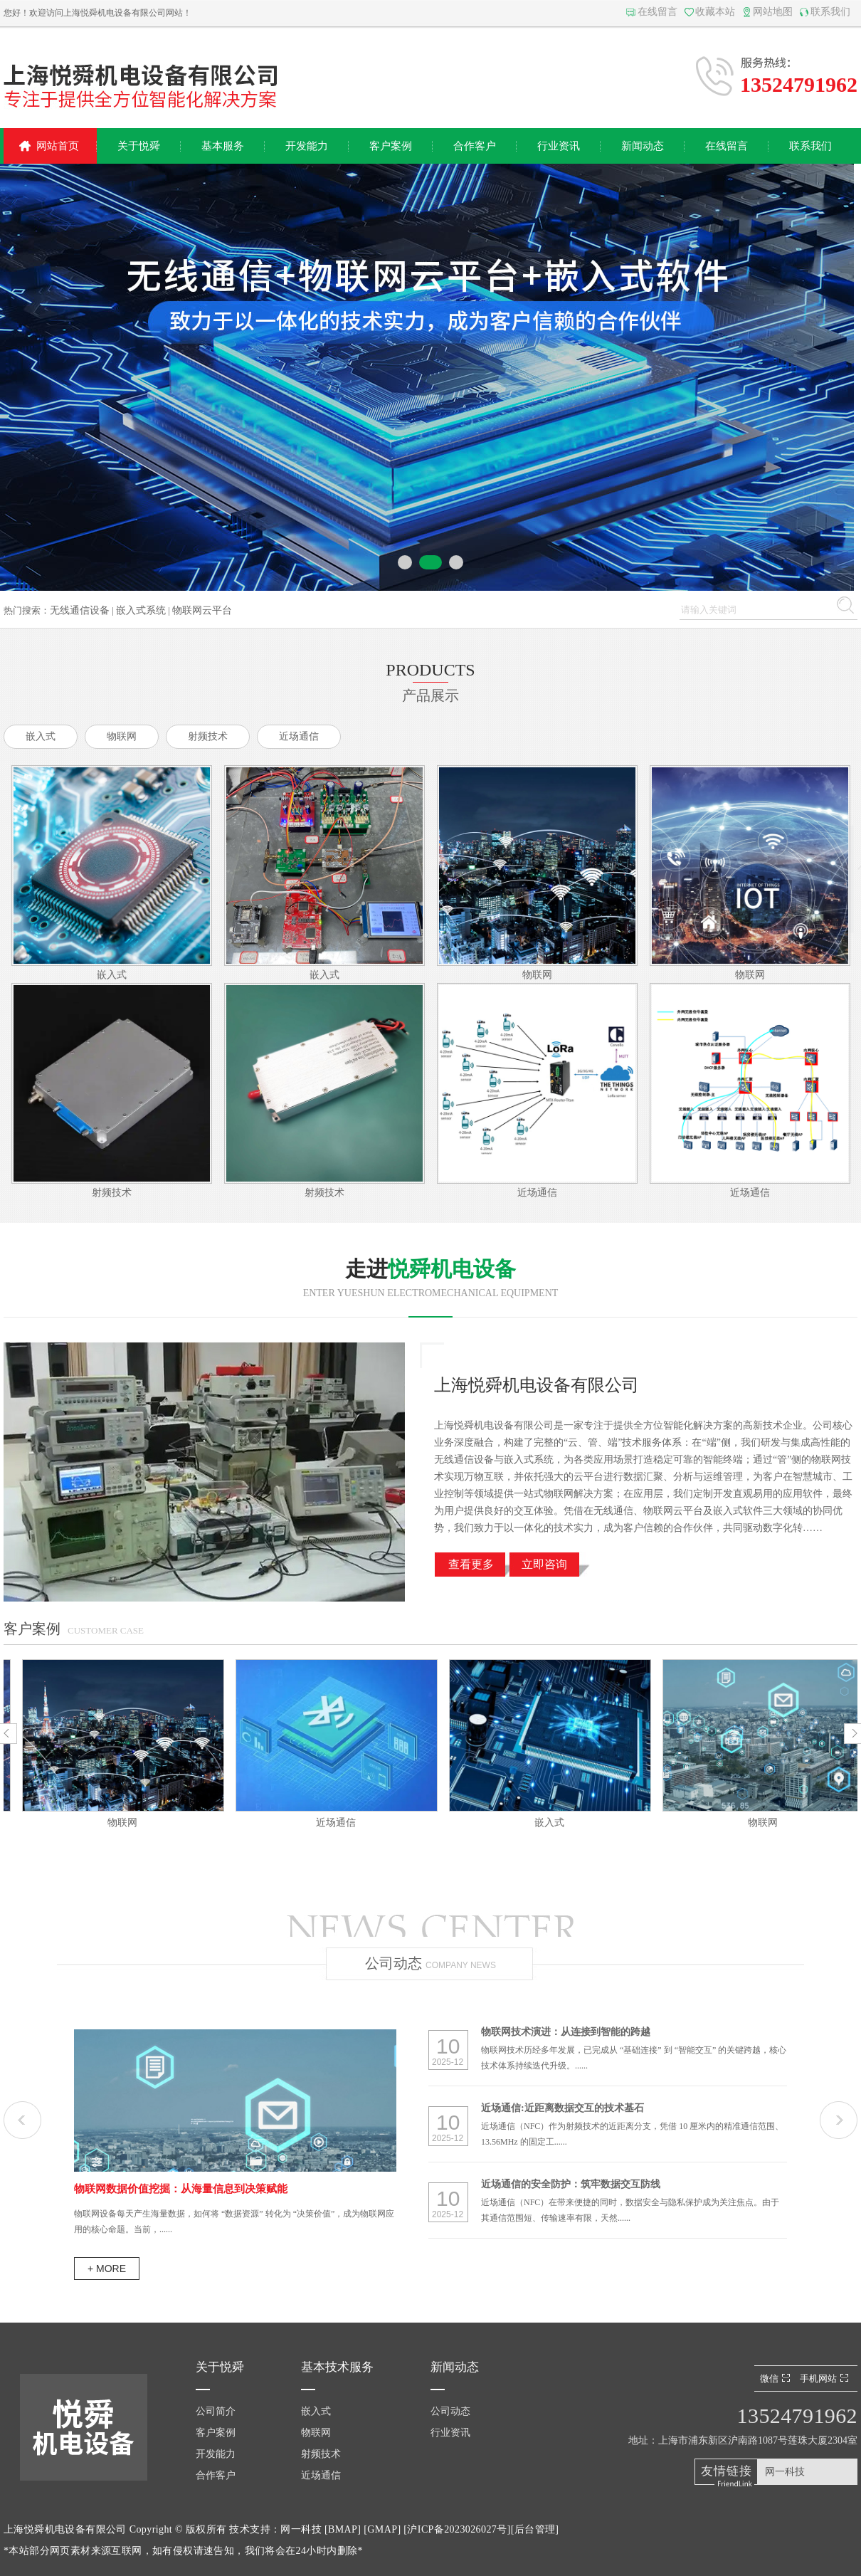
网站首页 (57, 146)
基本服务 (222, 146)
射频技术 (208, 736)
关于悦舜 (138, 146)
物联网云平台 (202, 610)
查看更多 (471, 1564)
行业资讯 (558, 146)
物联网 (122, 736)
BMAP (342, 2529)
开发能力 (306, 146)
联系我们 (830, 12)
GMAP (382, 2529)
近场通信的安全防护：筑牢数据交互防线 (570, 2184)
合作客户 (474, 146)
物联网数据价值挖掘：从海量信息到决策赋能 (180, 2188)
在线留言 (657, 12)
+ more (107, 2268)
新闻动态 (642, 146)
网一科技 (785, 2471)
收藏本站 (715, 12)
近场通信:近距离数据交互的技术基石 (562, 2108)
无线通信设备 (80, 610)
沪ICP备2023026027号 (457, 2529)
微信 (776, 2378)
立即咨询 (544, 1564)
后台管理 (535, 2529)
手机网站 (826, 2378)
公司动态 (450, 2411)
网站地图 (773, 12)
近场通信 (299, 736)
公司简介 (216, 2411)
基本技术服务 (337, 2367)
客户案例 (390, 146)
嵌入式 (41, 736)
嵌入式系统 (141, 610)
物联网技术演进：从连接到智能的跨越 (565, 2031)
